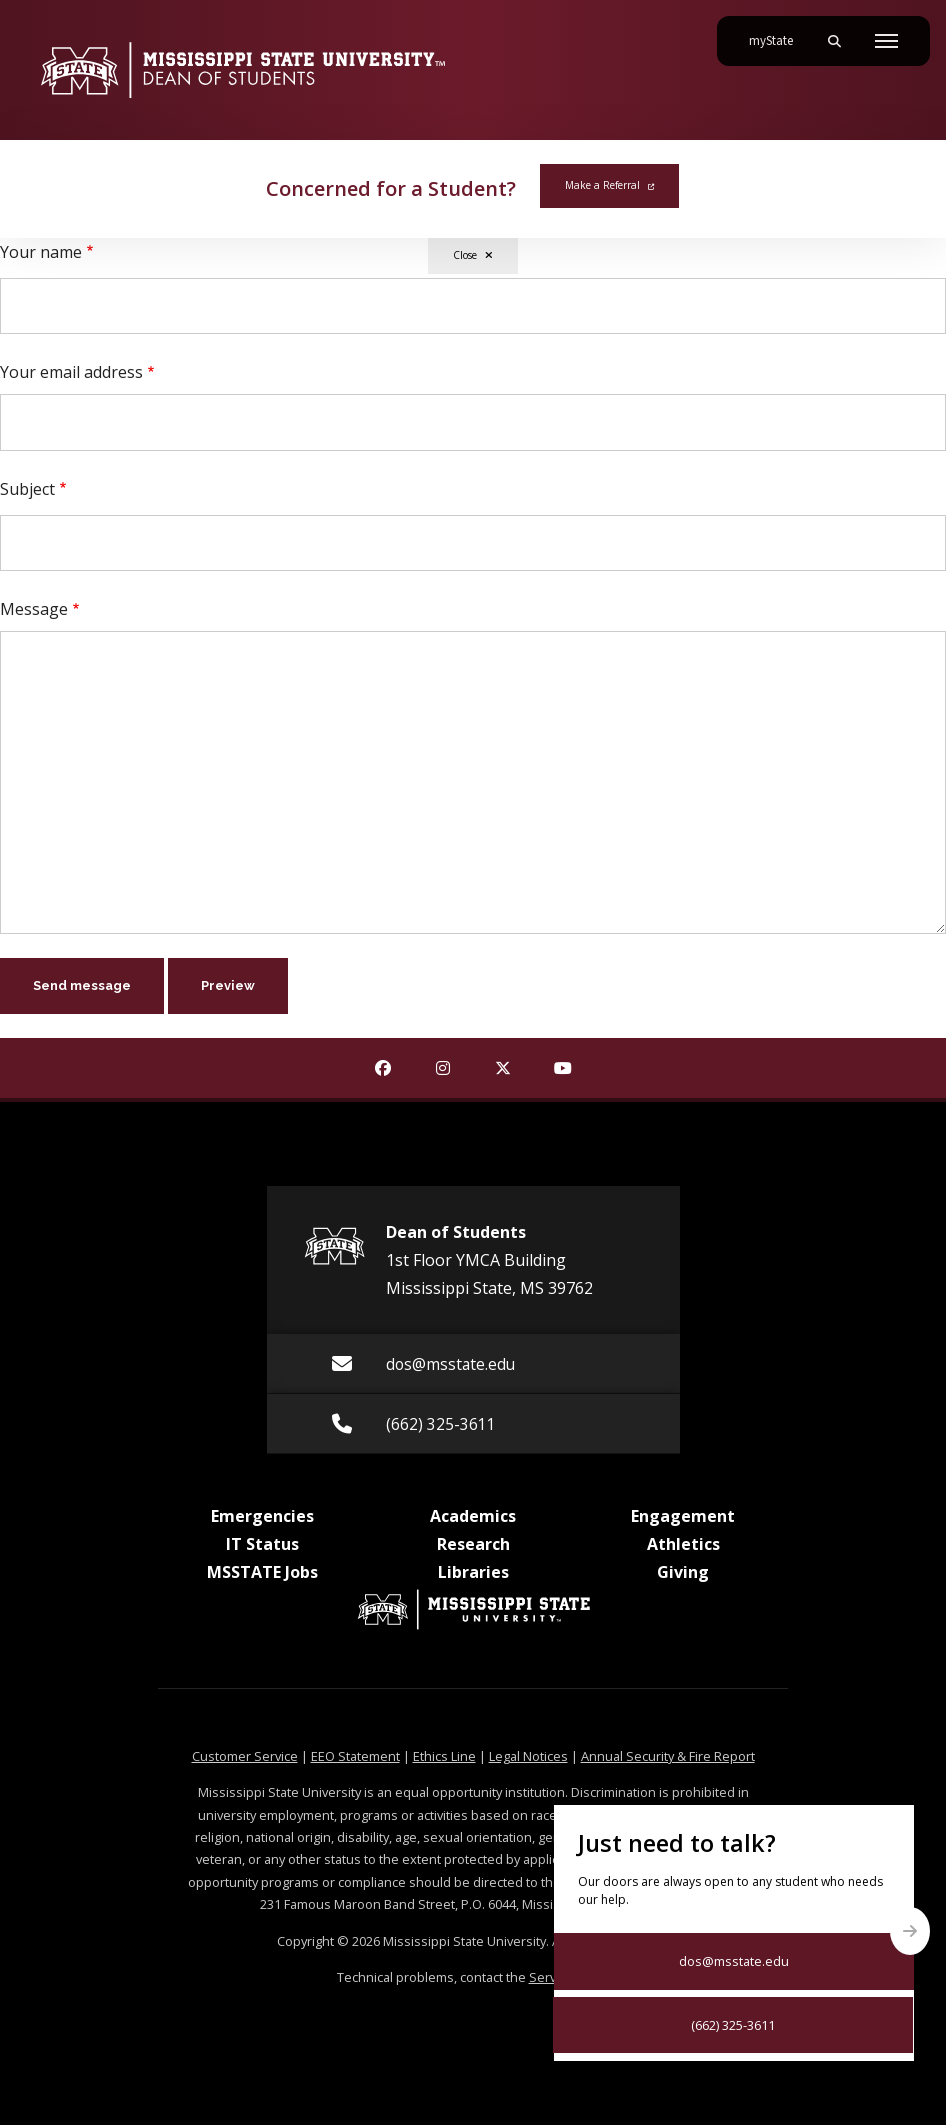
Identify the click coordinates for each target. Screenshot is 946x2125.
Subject (27, 489)
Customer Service (245, 1756)
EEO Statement (355, 1756)
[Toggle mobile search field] (834, 41)
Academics (473, 1516)
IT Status (262, 1544)
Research (473, 1544)
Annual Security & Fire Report (668, 1756)
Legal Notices (528, 1756)
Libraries (473, 1572)
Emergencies (262, 1516)
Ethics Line (444, 1756)
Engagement (683, 1516)
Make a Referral (609, 185)
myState (779, 33)
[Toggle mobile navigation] (886, 41)
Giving (683, 1572)
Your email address (71, 372)
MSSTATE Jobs (262, 1572)
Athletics (683, 1544)
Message (34, 609)
